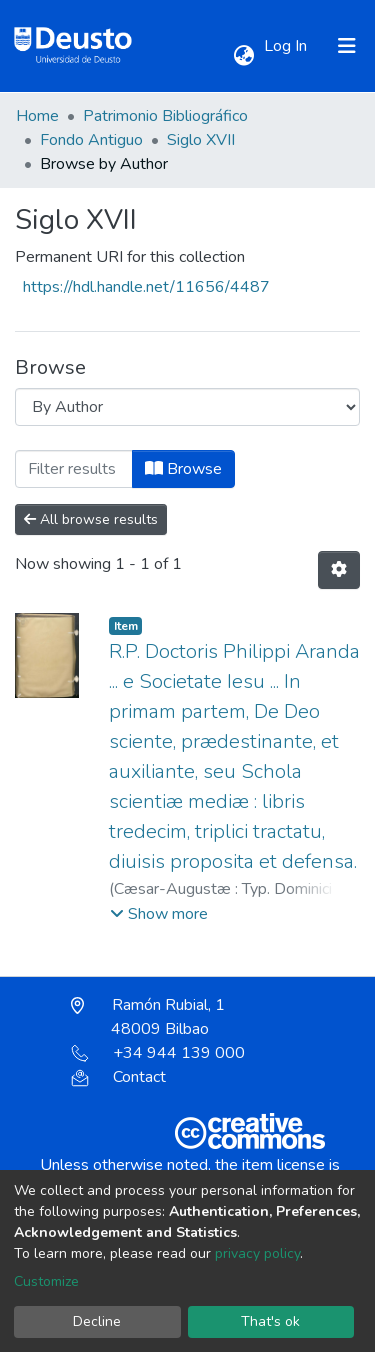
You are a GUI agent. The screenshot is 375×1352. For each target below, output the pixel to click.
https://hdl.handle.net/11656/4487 (146, 287)
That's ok (270, 1321)
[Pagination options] (339, 570)
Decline (97, 1321)
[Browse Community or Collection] (187, 407)
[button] (243, 56)
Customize (46, 1281)
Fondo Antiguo (91, 140)
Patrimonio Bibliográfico (165, 116)
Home (37, 116)
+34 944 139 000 (158, 1053)
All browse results (91, 519)
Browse (183, 469)
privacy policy (257, 1253)
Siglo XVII (201, 140)
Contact (118, 1077)
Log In (287, 46)
